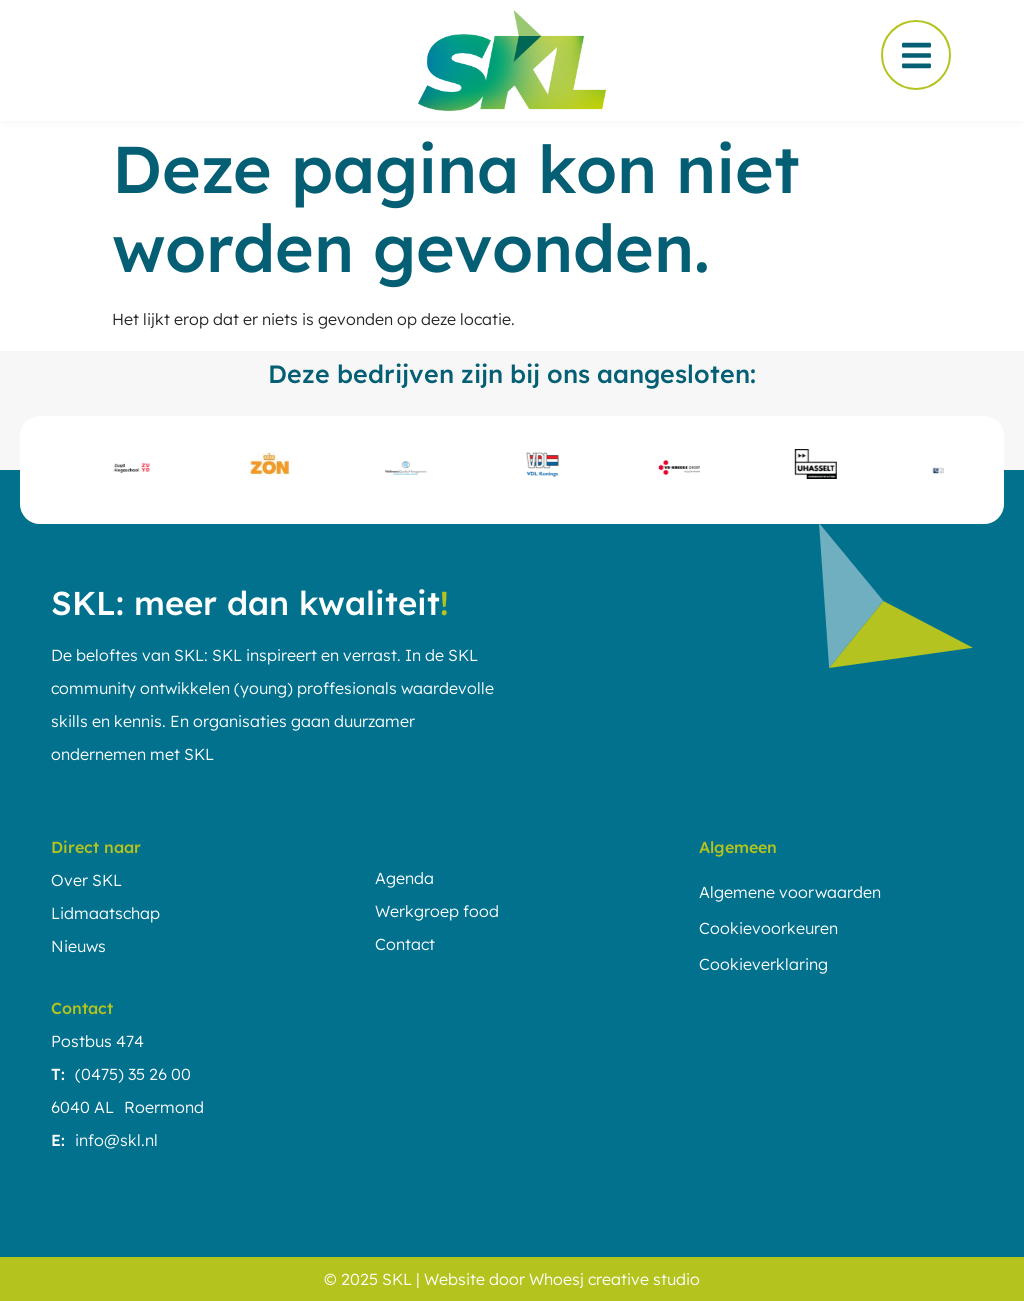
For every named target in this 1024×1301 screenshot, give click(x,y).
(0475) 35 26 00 (133, 1074)
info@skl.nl (116, 1140)
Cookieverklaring (763, 964)
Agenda (404, 878)
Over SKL (86, 880)
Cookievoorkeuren (768, 928)
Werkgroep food (437, 911)
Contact (405, 944)
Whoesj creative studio (614, 1279)
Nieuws (78, 946)
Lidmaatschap (105, 913)
